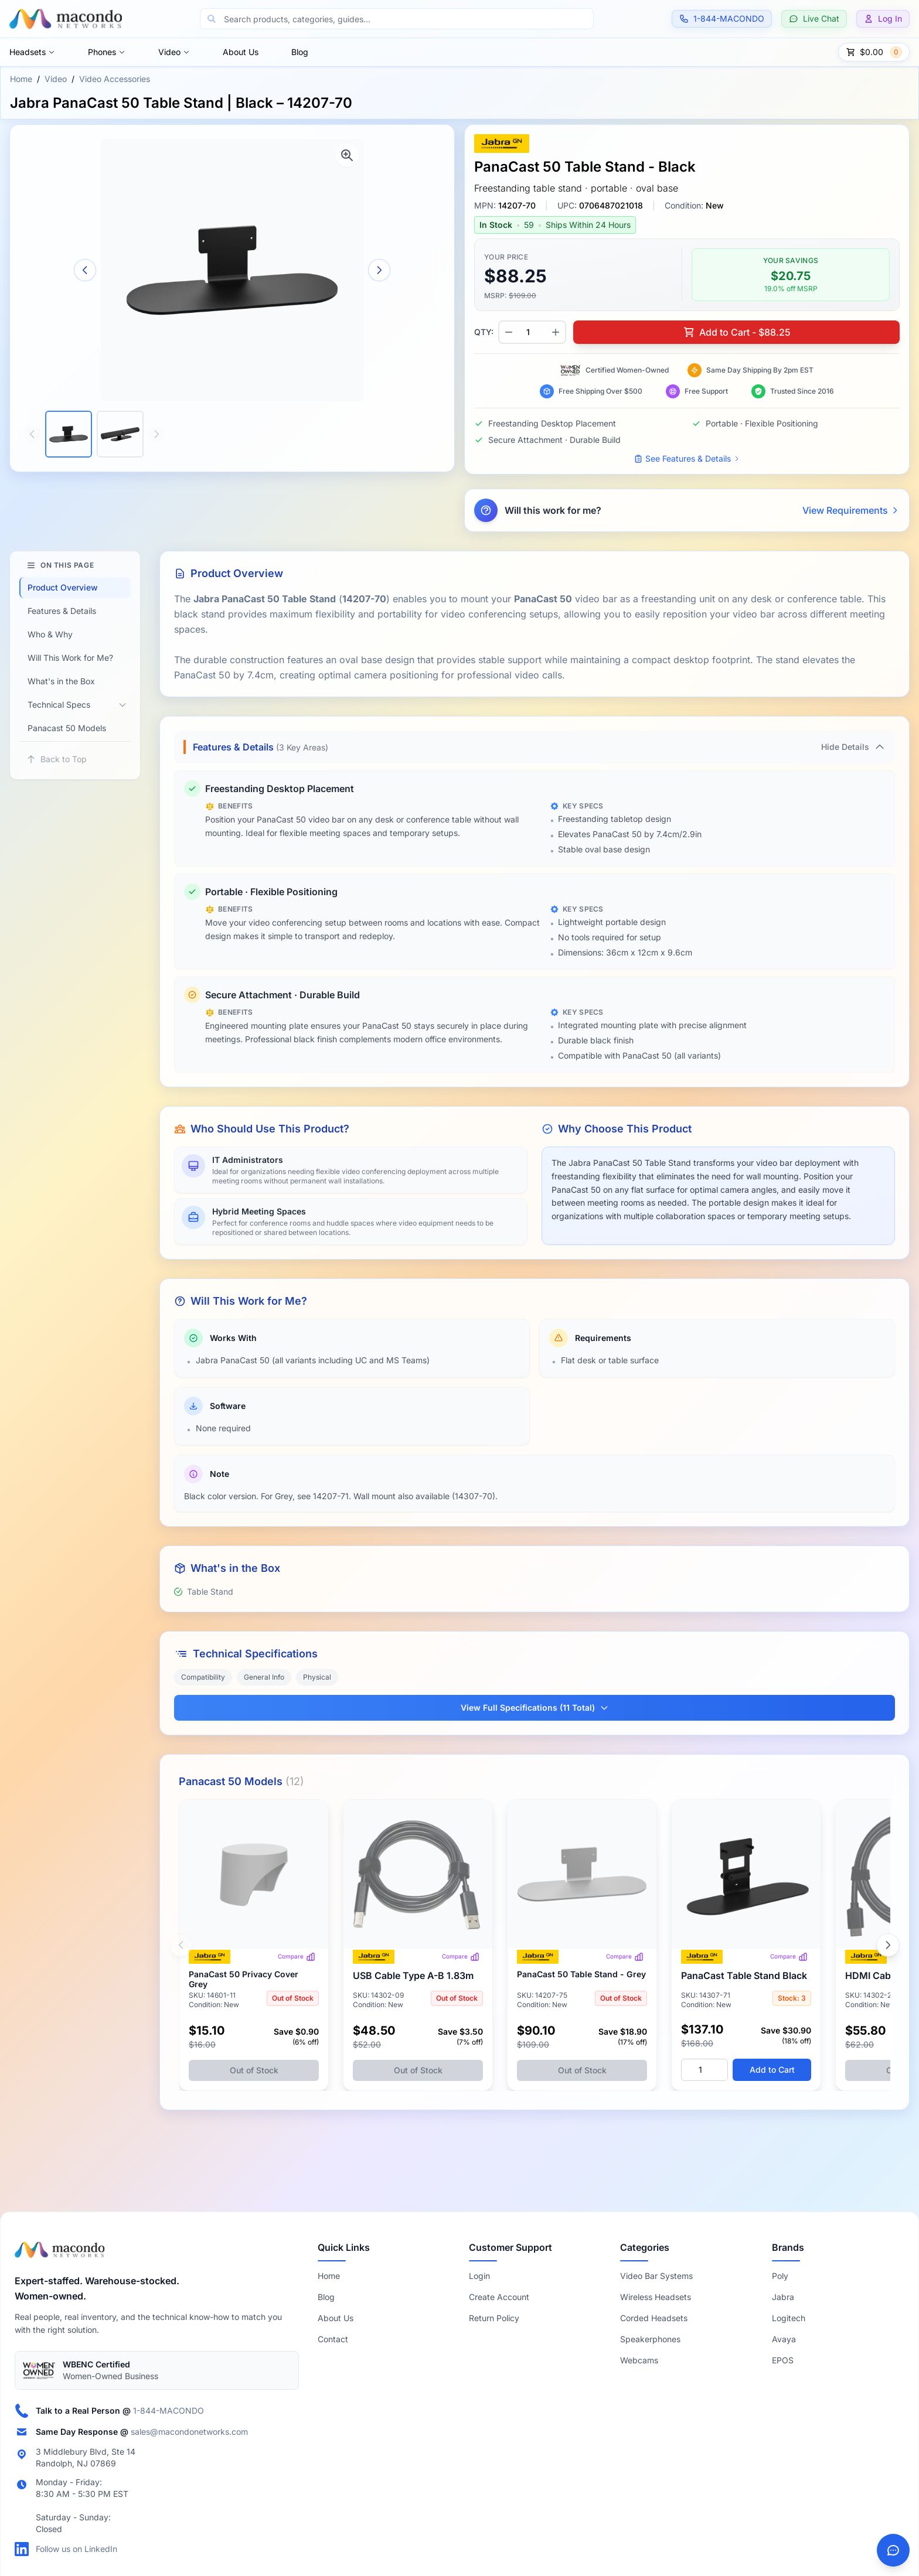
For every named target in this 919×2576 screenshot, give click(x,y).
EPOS (783, 2360)
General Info (264, 1677)
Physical (317, 1677)
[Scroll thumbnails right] (156, 434)
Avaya (784, 2339)
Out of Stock (254, 2070)
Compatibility (203, 1677)
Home (21, 79)
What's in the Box (61, 681)
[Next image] (379, 270)
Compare (296, 1956)
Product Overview (63, 587)
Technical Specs (59, 704)
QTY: (483, 332)
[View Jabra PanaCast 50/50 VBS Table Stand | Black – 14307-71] (746, 1945)
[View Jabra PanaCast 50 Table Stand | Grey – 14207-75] (582, 1945)
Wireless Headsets (655, 2297)
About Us (240, 52)
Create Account (499, 2297)
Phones (106, 52)
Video (174, 52)
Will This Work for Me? (70, 658)
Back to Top (56, 759)
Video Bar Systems (656, 2276)
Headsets (32, 52)
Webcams (639, 2360)
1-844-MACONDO (168, 2410)
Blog (299, 52)
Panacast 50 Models (67, 728)
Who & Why (50, 634)
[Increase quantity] (555, 332)
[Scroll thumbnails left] (32, 434)
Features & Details (62, 611)
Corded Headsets (653, 2318)
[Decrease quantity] (508, 332)
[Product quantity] (532, 332)
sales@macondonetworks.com (189, 2432)
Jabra (783, 2297)
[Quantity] (704, 2070)
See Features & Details (687, 458)
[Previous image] (85, 270)
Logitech (788, 2318)
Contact (333, 2339)
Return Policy (494, 2318)
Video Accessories (114, 79)
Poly (780, 2276)
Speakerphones (650, 2339)
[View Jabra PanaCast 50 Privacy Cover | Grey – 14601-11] (253, 1945)
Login (479, 2276)
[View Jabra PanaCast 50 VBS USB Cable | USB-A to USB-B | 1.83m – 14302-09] (417, 1945)
